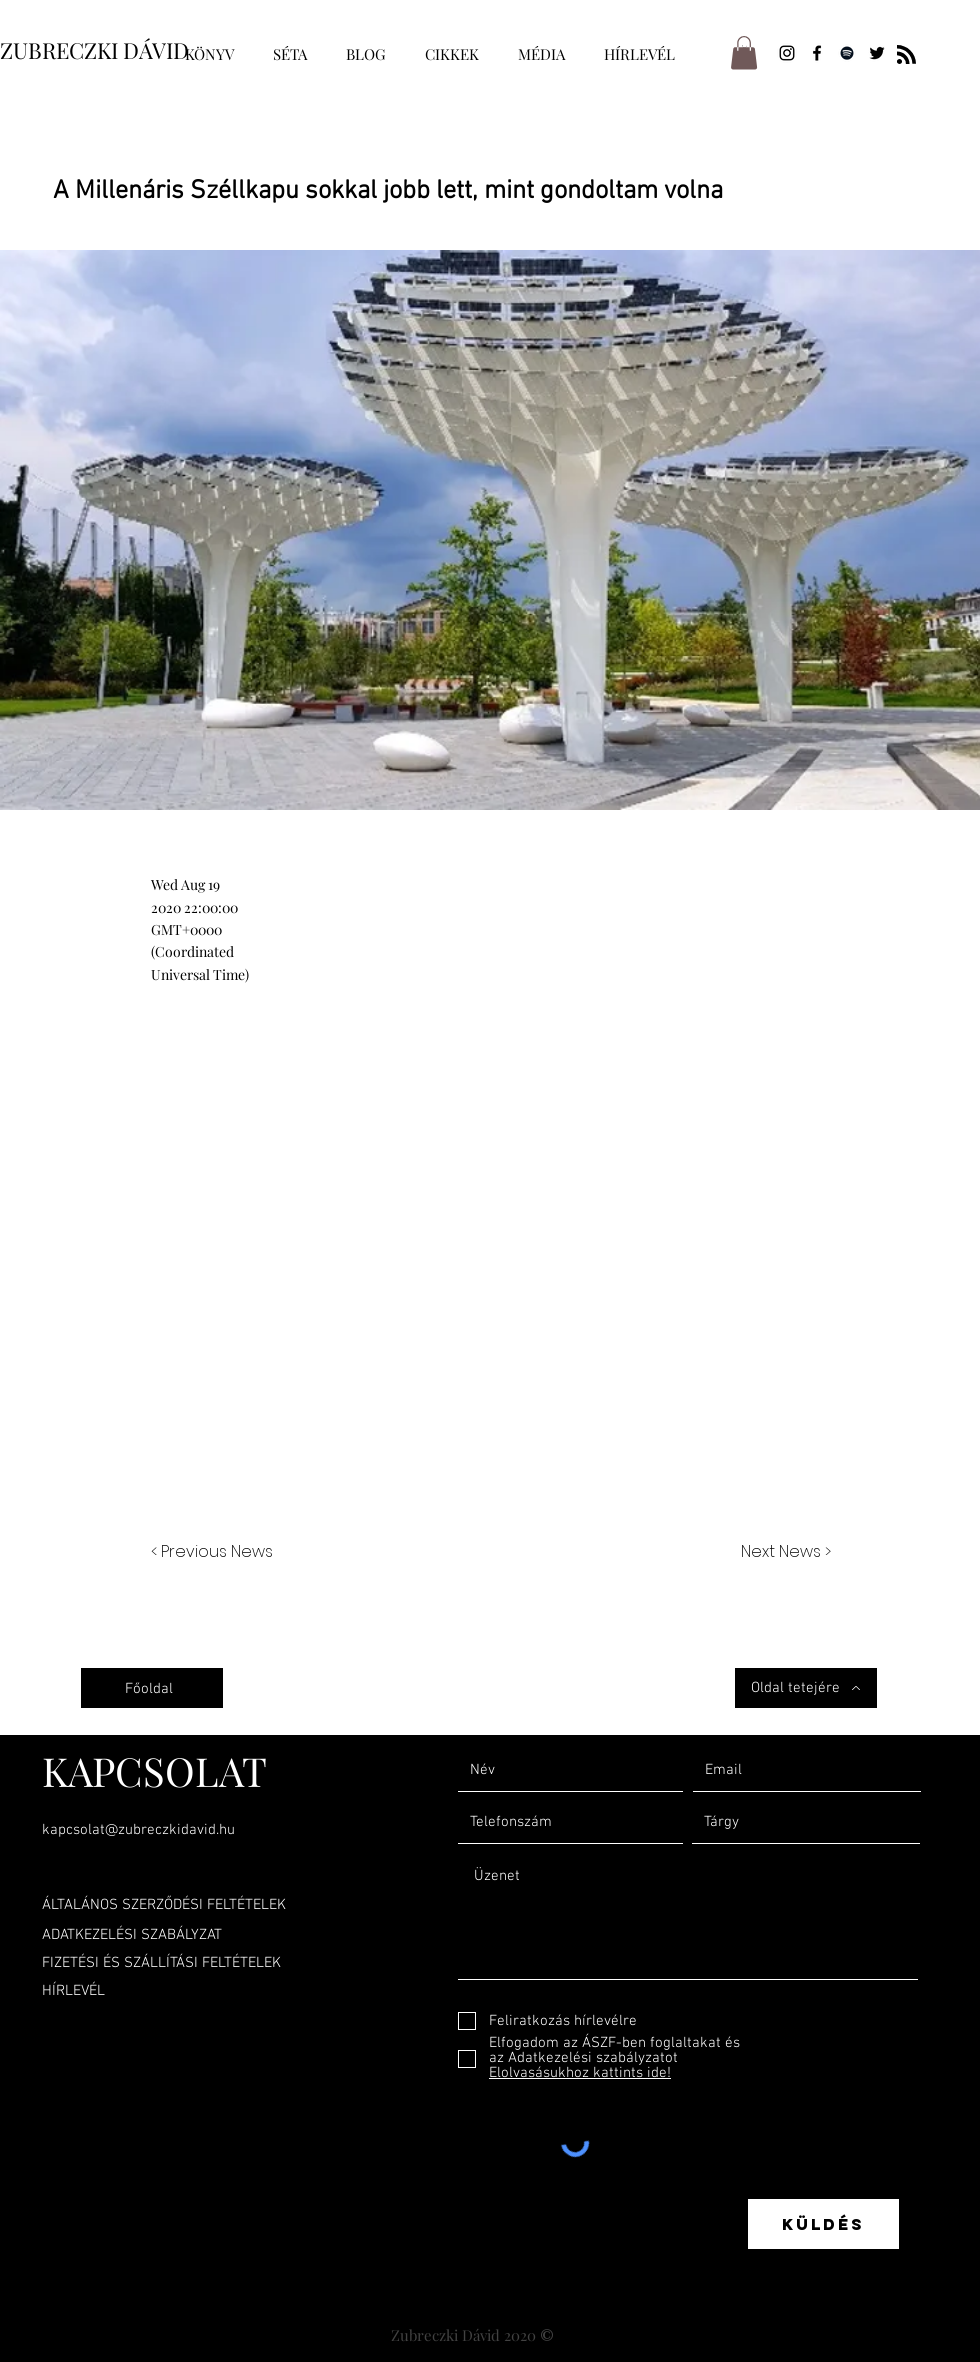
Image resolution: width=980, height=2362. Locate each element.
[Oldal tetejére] (806, 1688)
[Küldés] (823, 2224)
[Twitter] (877, 53)
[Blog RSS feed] (906, 55)
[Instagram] (787, 53)
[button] (744, 52)
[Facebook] (817, 53)
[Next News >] (781, 1552)
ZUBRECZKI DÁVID (94, 50)
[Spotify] (847, 53)
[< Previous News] (217, 1552)
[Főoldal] (152, 1688)
